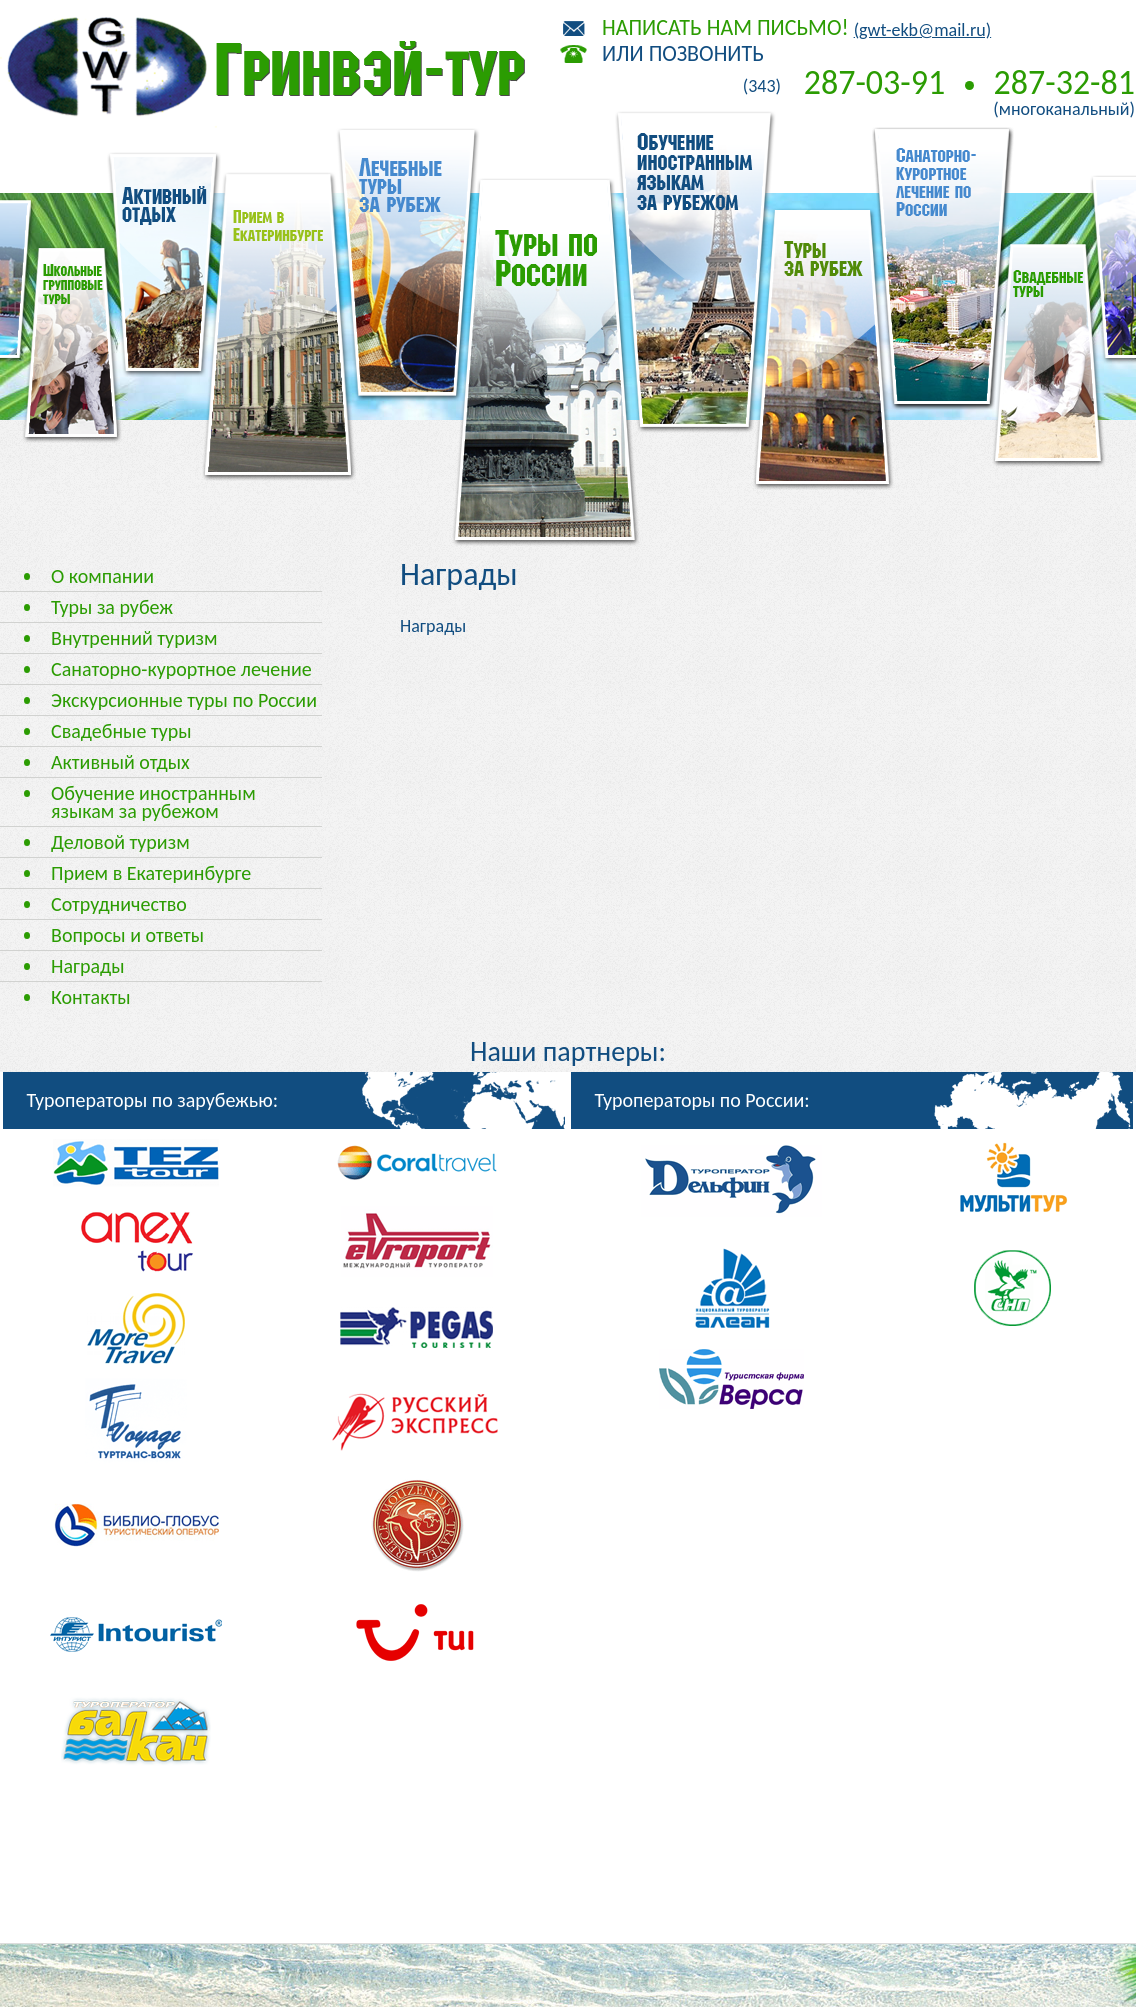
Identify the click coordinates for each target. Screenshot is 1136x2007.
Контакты (90, 997)
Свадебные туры (121, 731)
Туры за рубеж (112, 607)
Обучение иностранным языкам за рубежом (153, 802)
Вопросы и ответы (127, 935)
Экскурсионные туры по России (184, 700)
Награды (88, 966)
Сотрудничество (119, 904)
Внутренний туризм (134, 638)
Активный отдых (120, 762)
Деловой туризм (120, 842)
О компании (102, 576)
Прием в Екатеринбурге (151, 873)
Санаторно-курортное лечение (181, 669)
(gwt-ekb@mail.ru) (923, 30)
